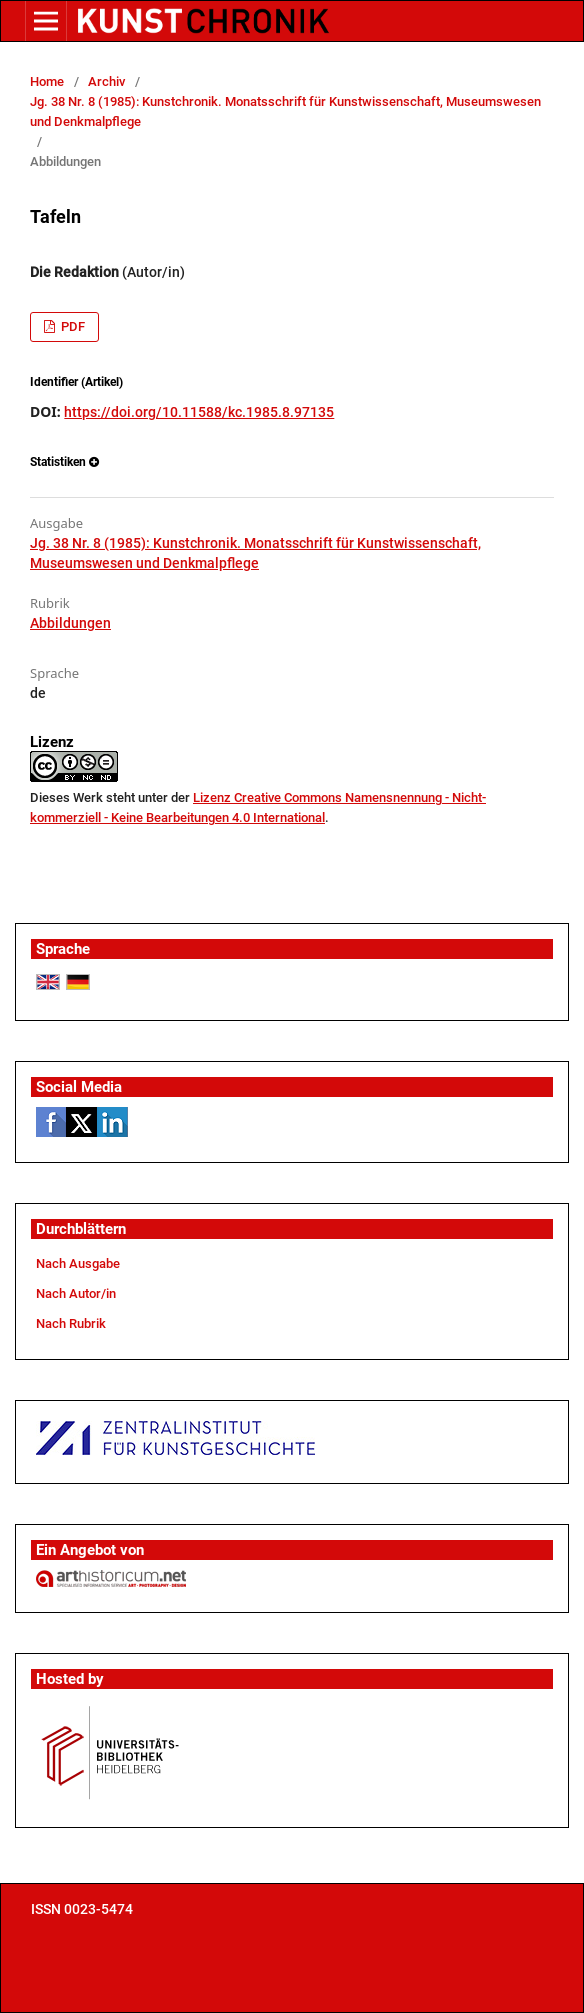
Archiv (106, 81)
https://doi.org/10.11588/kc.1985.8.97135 (199, 412)
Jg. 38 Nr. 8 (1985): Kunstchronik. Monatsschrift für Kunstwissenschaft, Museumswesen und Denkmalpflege (285, 111)
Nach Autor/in (76, 1293)
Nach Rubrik (71, 1323)
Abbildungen (70, 623)
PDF (71, 326)
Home (47, 81)
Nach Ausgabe (78, 1263)
